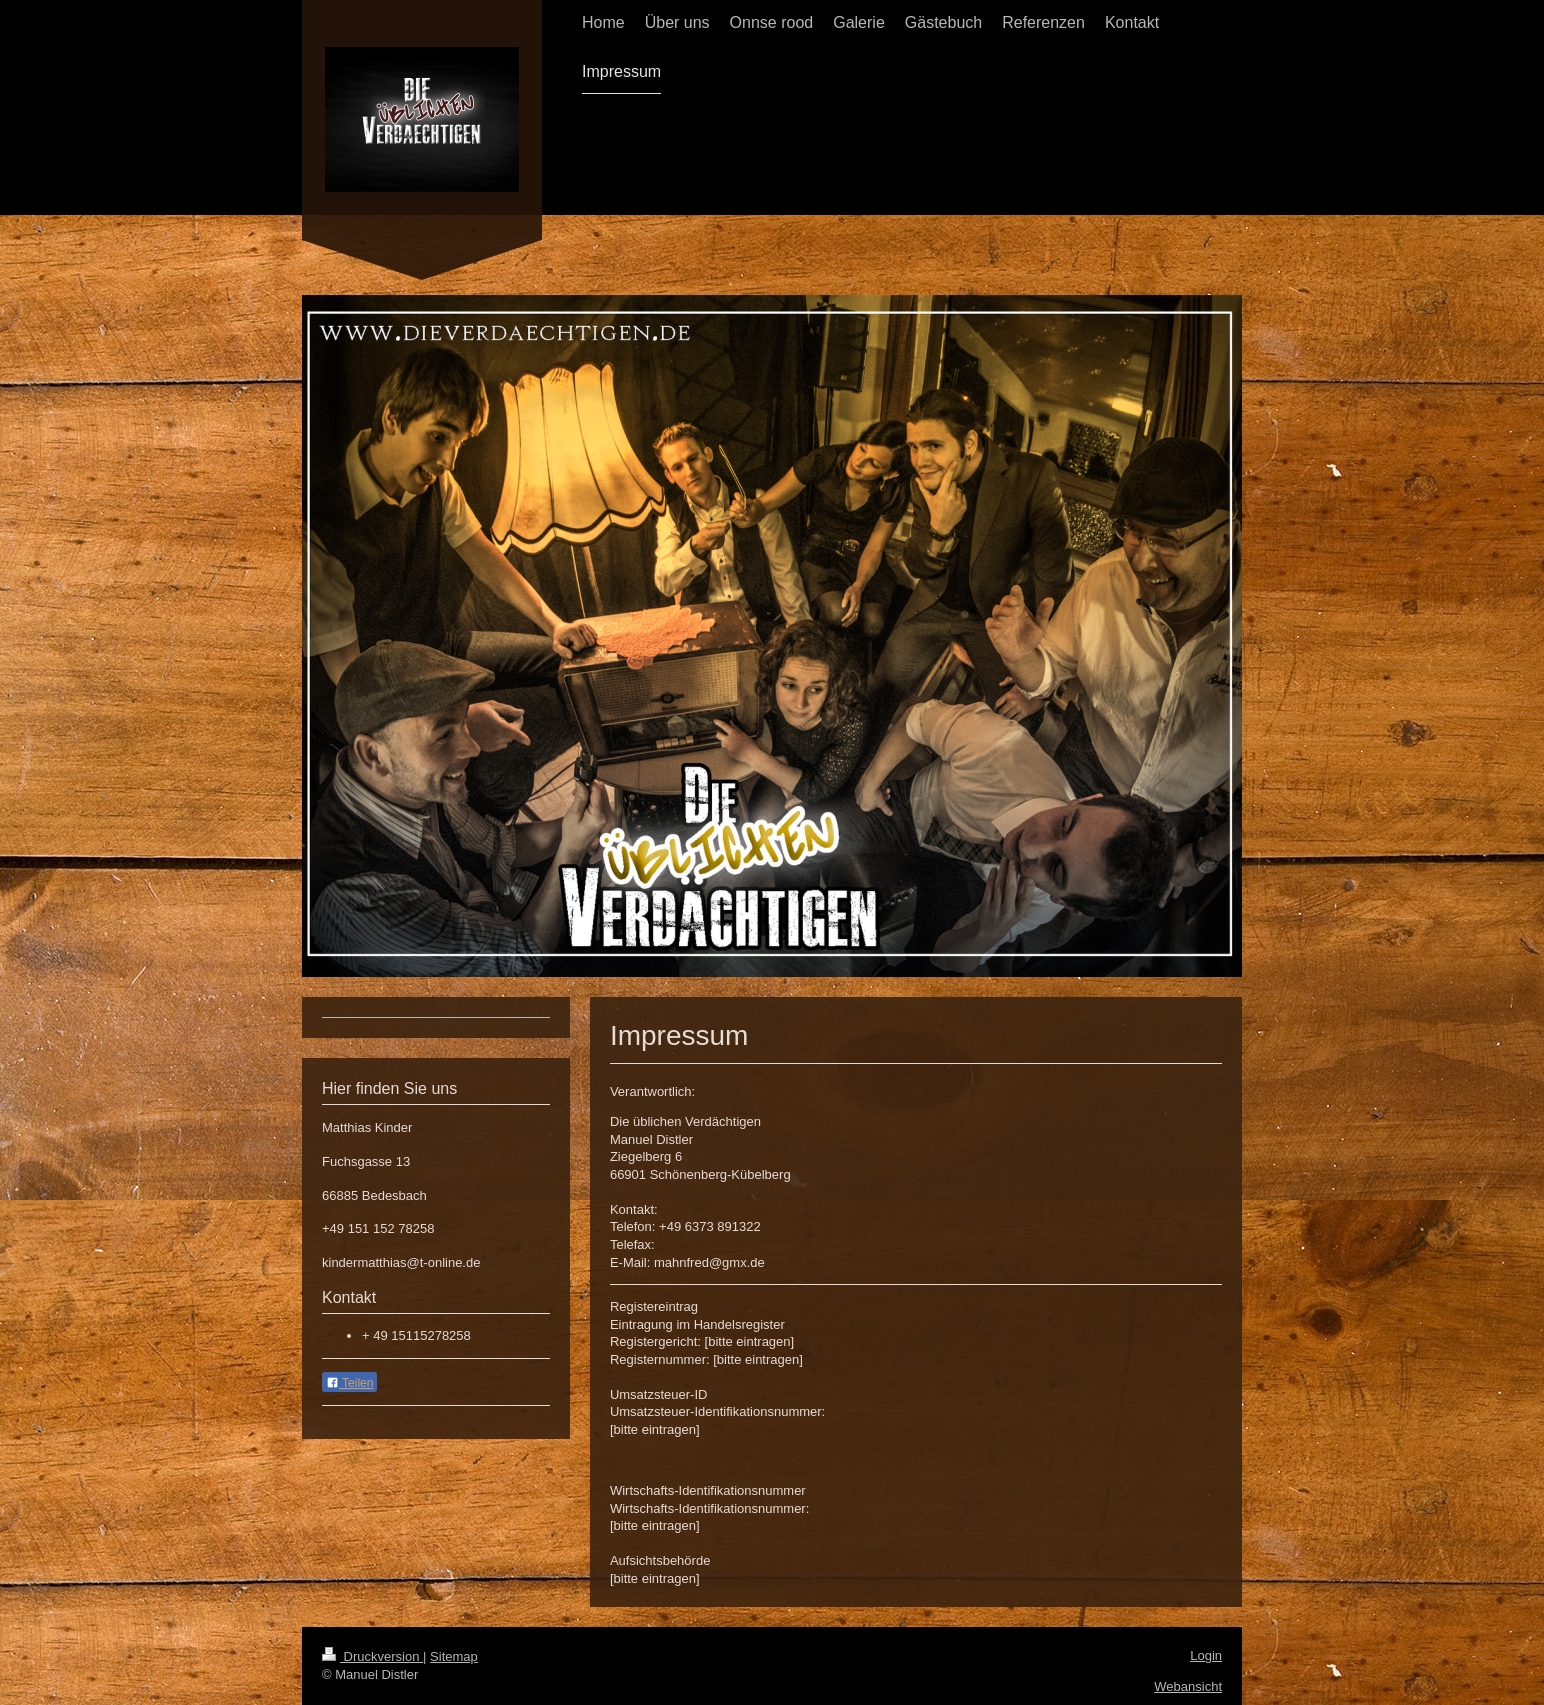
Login (1206, 1655)
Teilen (349, 1383)
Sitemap (454, 1656)
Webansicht (1188, 1686)
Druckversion (372, 1656)
